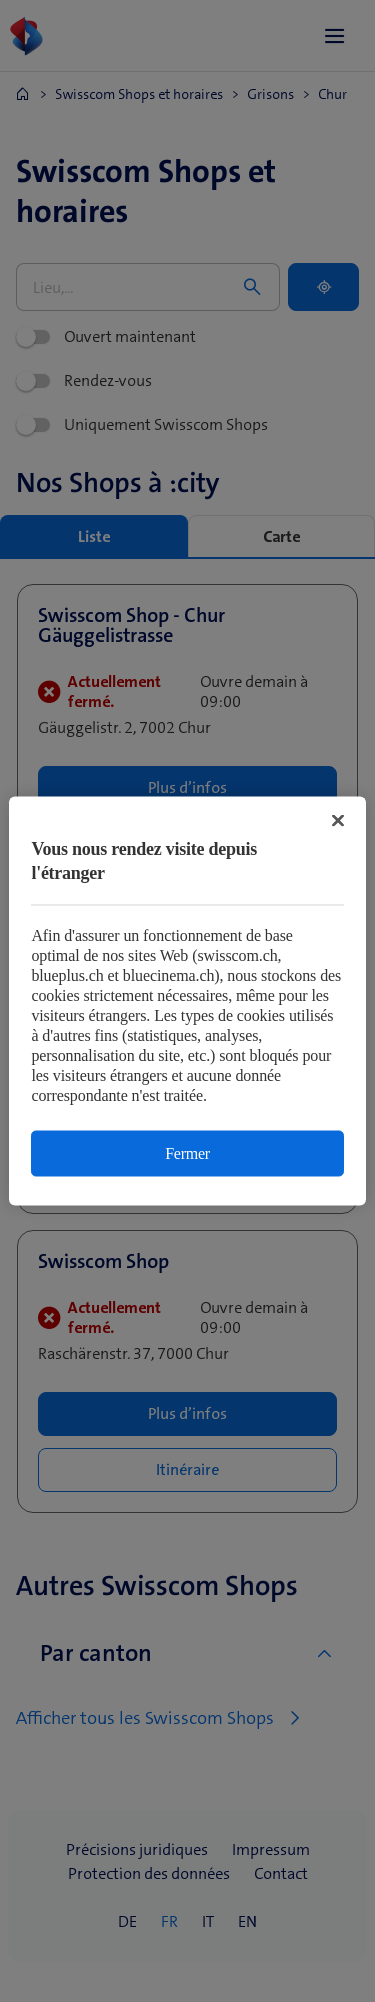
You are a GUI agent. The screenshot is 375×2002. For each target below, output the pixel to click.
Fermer (187, 1153)
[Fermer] (338, 821)
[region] (187, 1001)
